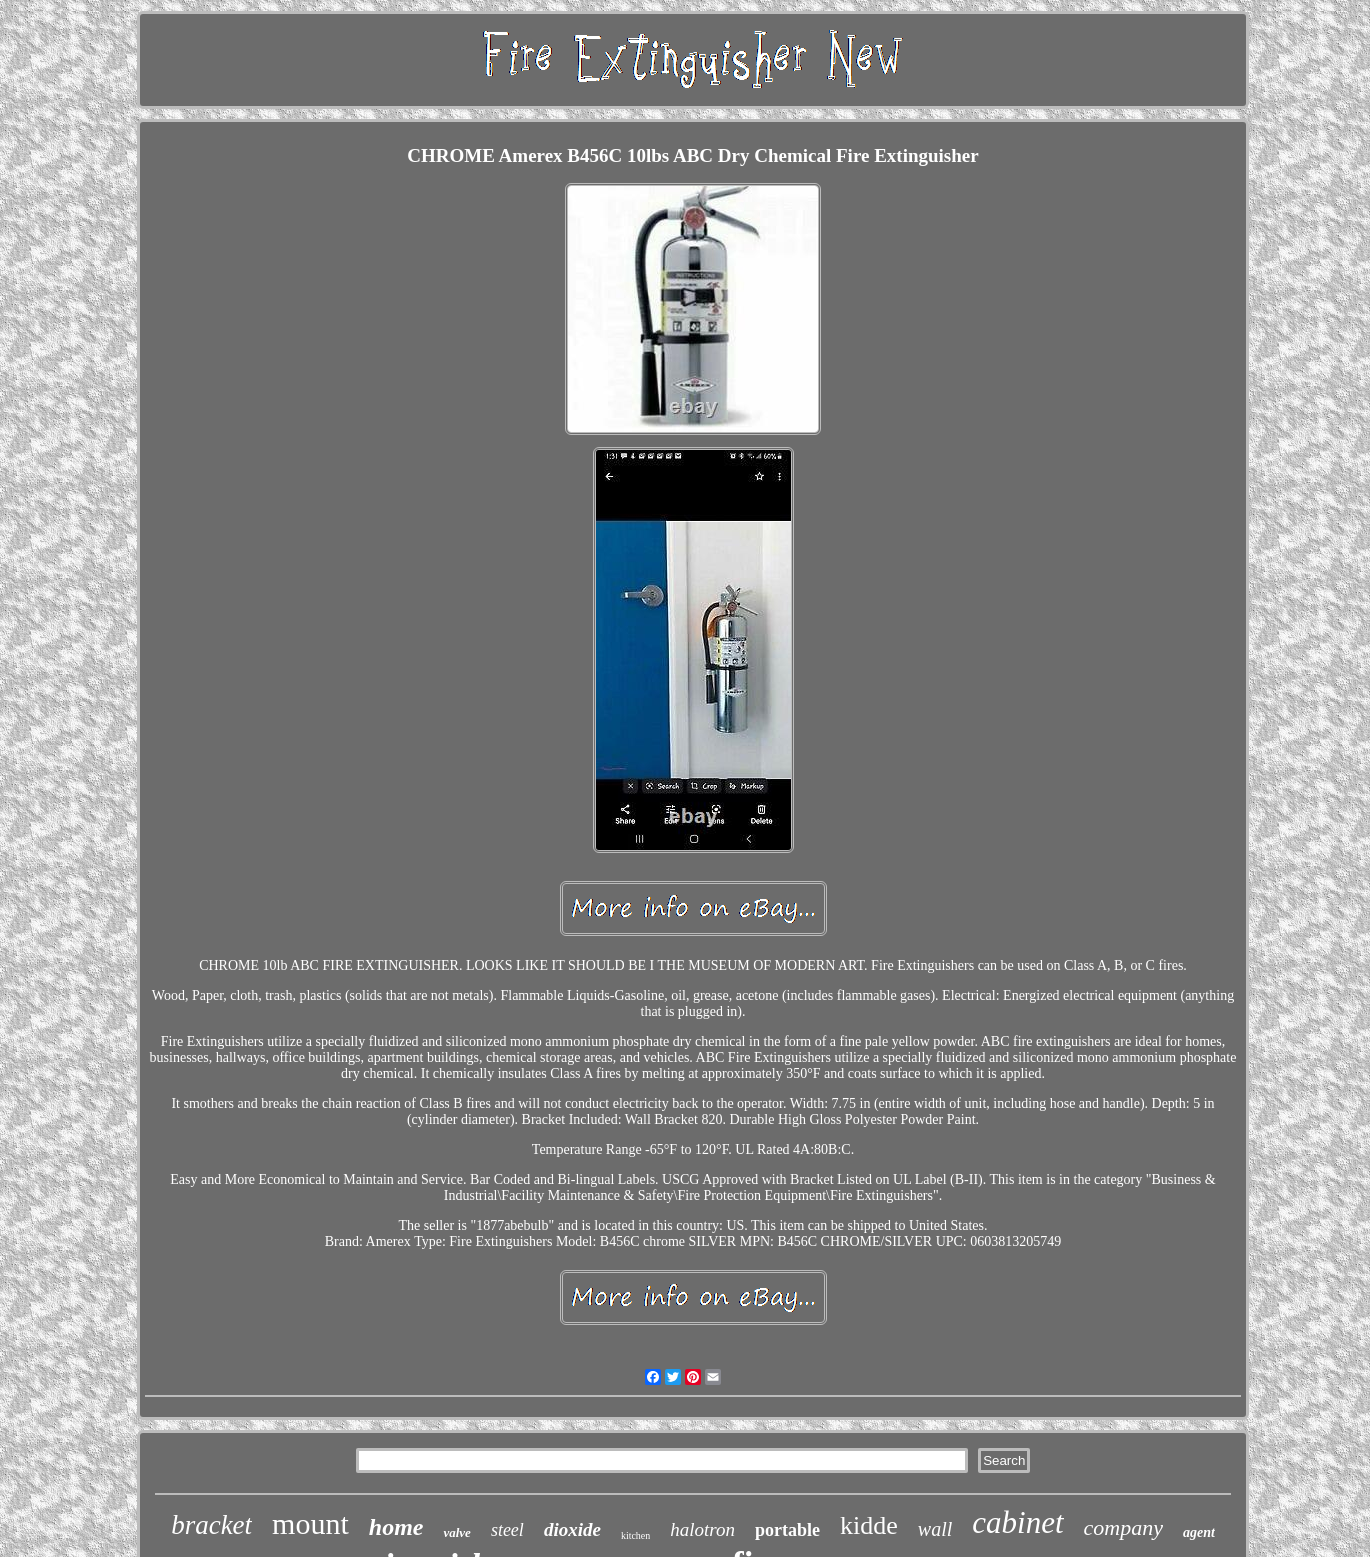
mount (310, 1523)
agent (1199, 1532)
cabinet (1017, 1522)
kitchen (635, 1535)
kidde (869, 1525)
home (396, 1527)
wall (935, 1529)
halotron (702, 1529)
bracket (211, 1525)
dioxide (572, 1529)
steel (507, 1530)
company (1123, 1527)
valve (456, 1532)
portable (787, 1530)
